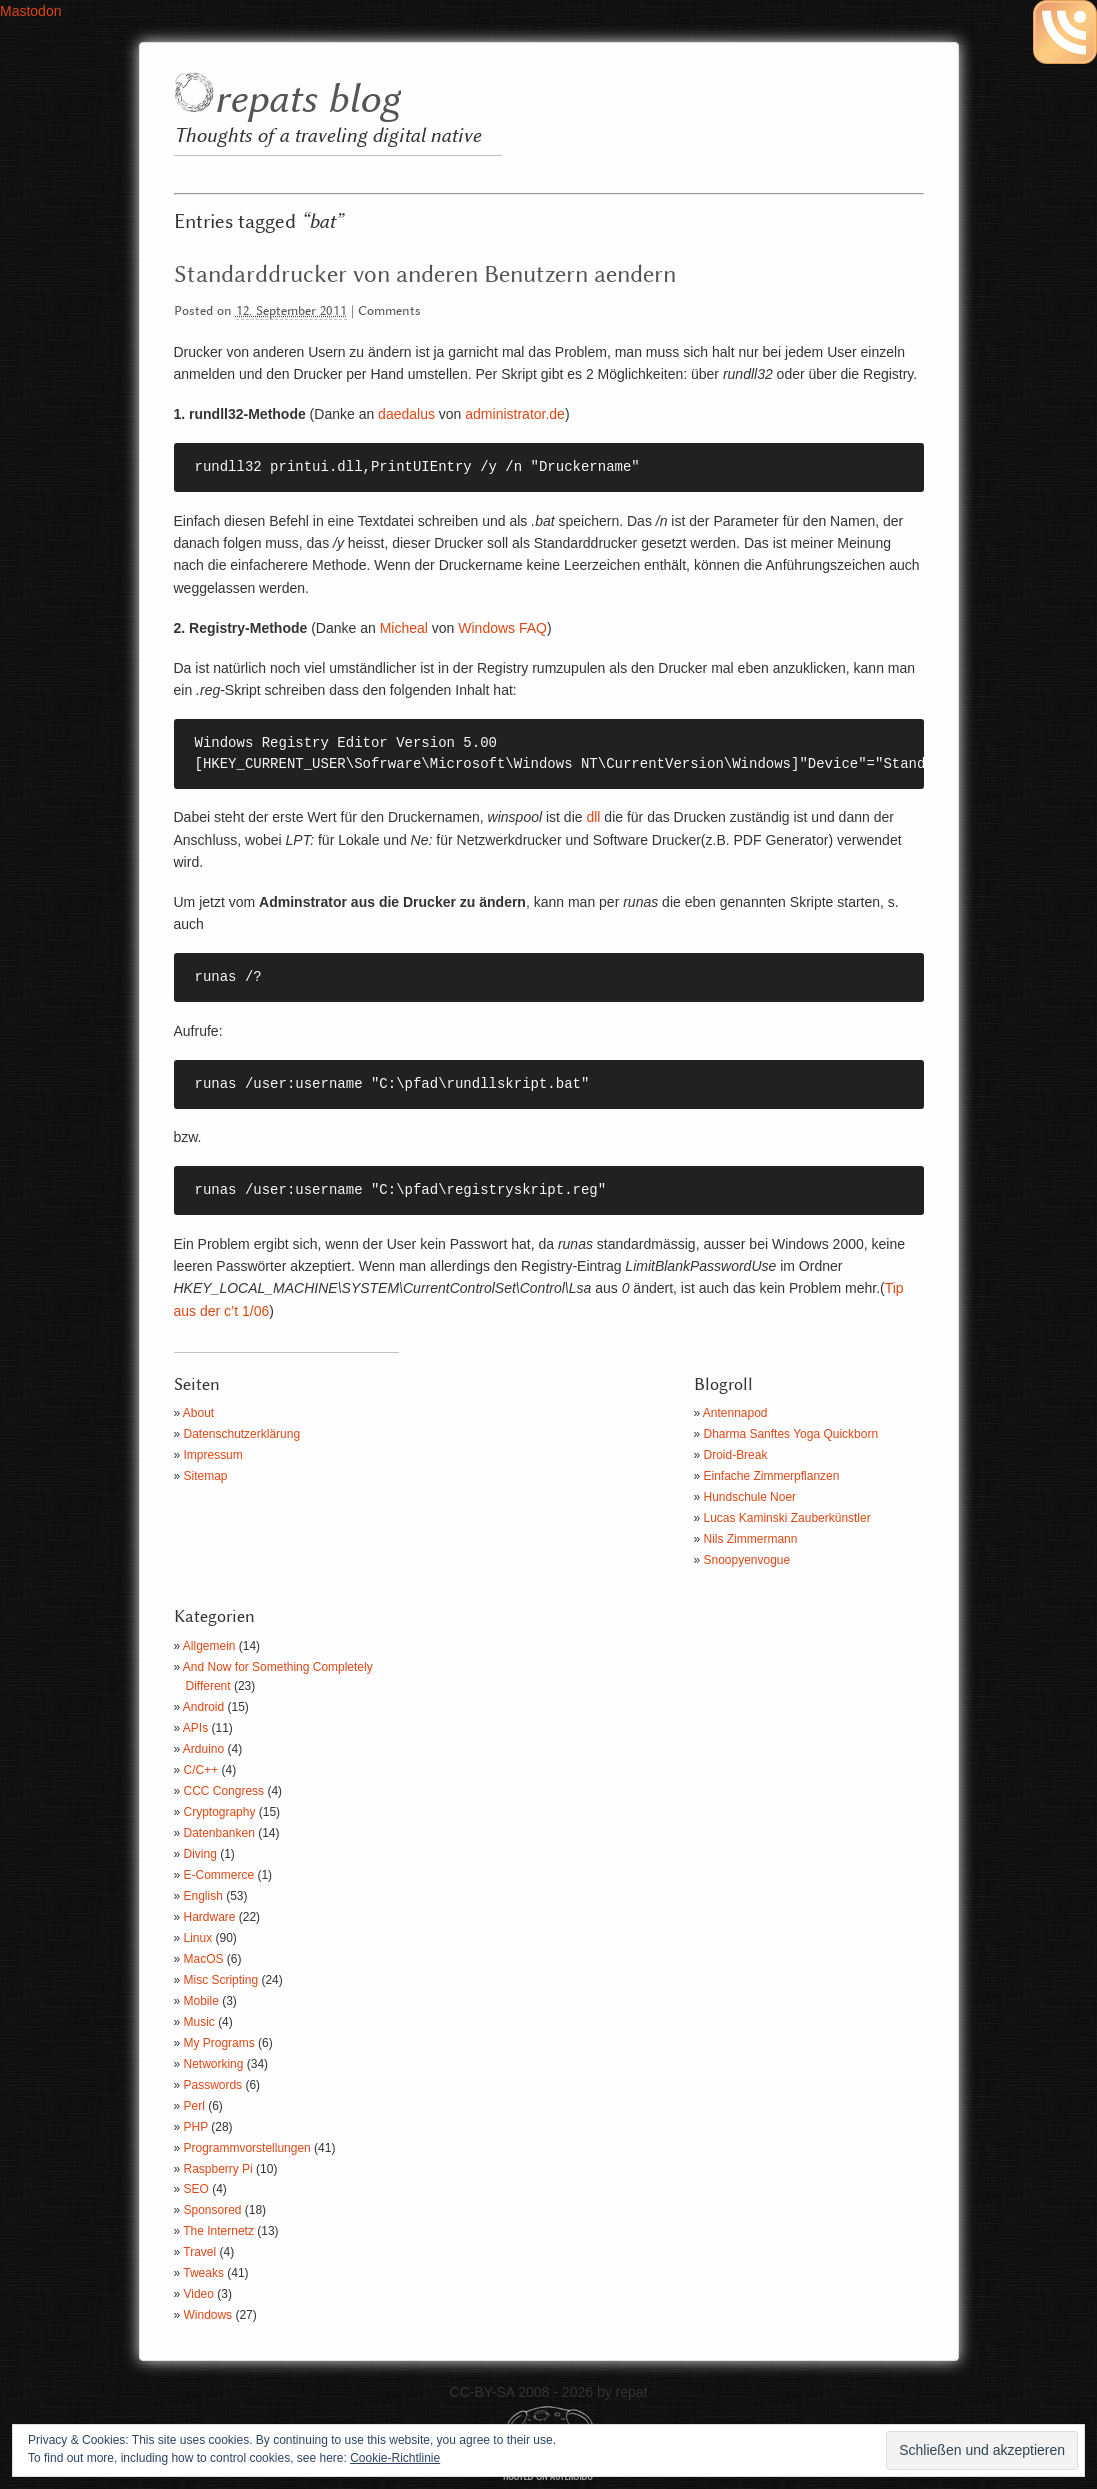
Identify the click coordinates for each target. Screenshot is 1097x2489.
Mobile (201, 2001)
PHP (196, 2127)
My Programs (219, 2043)
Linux (198, 1938)
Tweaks (203, 2273)
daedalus (406, 414)
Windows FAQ (502, 628)
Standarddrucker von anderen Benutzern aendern (425, 275)
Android (203, 1707)
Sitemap (206, 1476)
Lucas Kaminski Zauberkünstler (787, 1518)
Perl (194, 2106)
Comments (389, 311)
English (203, 1896)
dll (593, 817)
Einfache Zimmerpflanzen (772, 1476)
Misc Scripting (221, 1980)
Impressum (213, 1455)
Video (199, 2294)
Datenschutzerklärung (242, 1434)
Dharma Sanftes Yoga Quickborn (791, 1434)
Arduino (203, 1749)
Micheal (404, 628)
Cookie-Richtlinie (395, 2458)
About (198, 1413)
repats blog (306, 100)
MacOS (204, 1959)
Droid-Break (736, 1455)
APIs (195, 1728)
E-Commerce (219, 1875)
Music (199, 2022)
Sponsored (213, 2210)
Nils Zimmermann (751, 1539)
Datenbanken (219, 1833)
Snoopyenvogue (747, 1560)
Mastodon (30, 11)
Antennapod (735, 1413)
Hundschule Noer (750, 1497)
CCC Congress (224, 1791)
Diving (200, 1854)
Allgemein (209, 1646)
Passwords (213, 2085)
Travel (199, 2252)
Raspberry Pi (218, 2169)
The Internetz (218, 2231)
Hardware (210, 1917)
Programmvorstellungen (247, 2148)
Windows (208, 2315)
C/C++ (201, 1770)
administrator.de (515, 414)
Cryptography (220, 1812)
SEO (196, 2189)
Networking (214, 2064)
